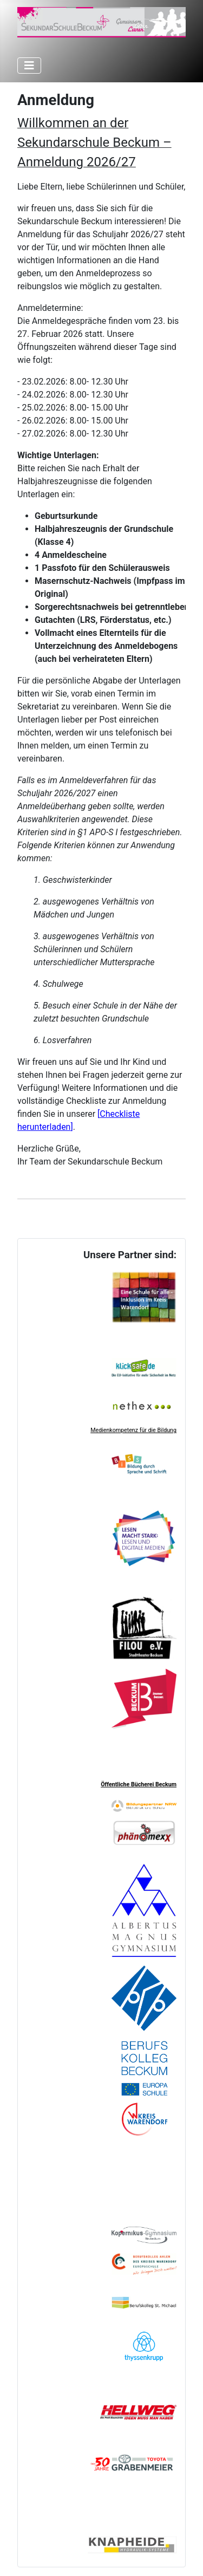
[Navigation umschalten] (29, 65)
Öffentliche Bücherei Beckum (138, 1784)
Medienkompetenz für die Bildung (133, 1430)
